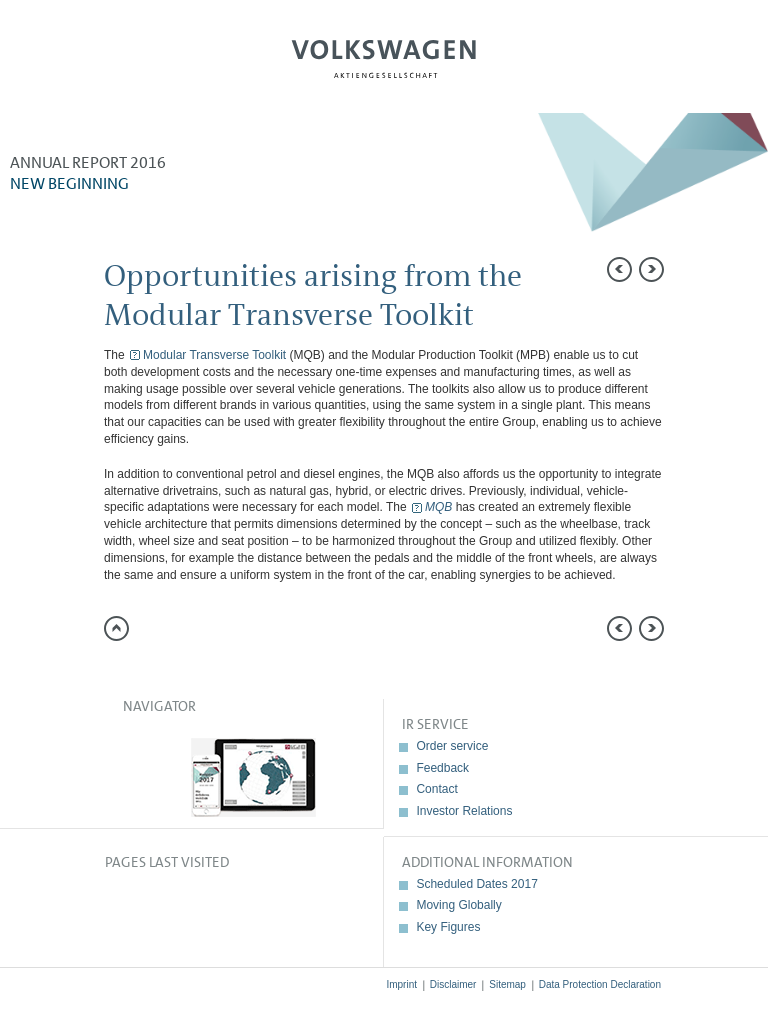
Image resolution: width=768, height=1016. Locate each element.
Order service (452, 746)
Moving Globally (458, 905)
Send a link (733, 265)
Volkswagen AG (384, 56)
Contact (436, 789)
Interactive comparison (733, 445)
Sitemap (507, 984)
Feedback (442, 768)
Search (685, 66)
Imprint (401, 984)
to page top (116, 628)
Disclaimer (453, 984)
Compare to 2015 (733, 310)
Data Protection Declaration (600, 984)
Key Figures (448, 927)
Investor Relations (464, 811)
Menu (83, 66)
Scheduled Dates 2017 (476, 884)
